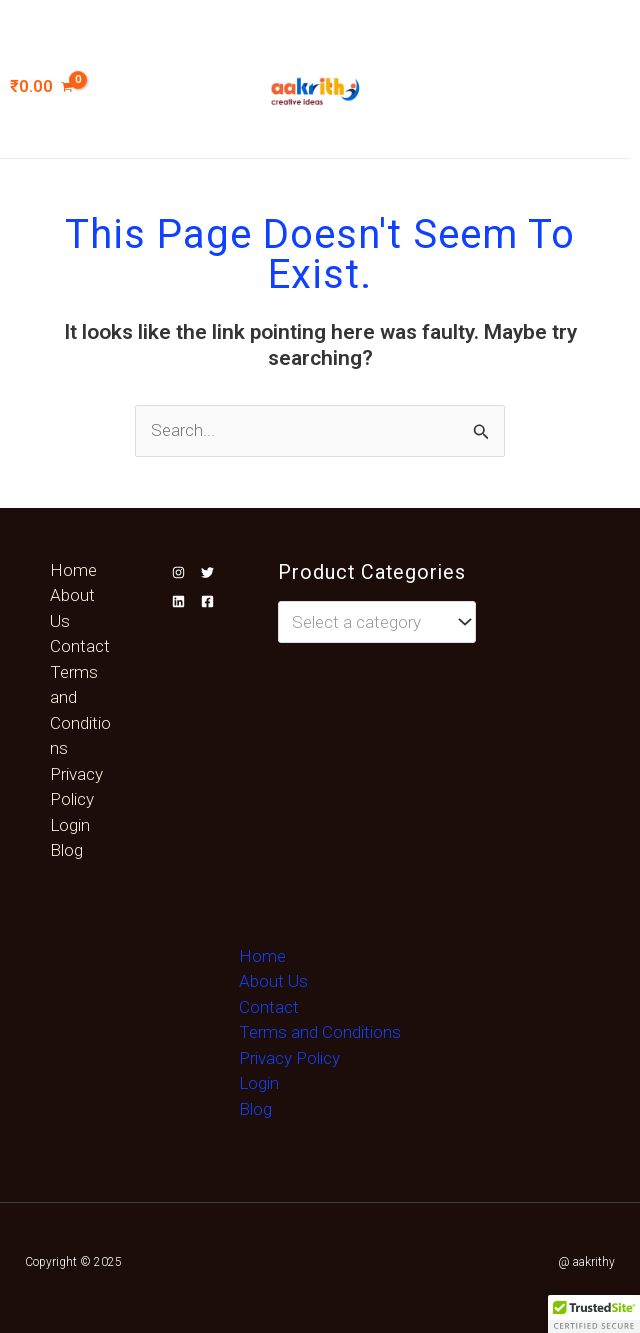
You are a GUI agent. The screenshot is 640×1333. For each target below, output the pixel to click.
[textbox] (366, 622)
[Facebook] (207, 601)
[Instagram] (178, 572)
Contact (80, 646)
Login (70, 825)
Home (73, 570)
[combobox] (377, 622)
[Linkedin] (178, 601)
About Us (273, 981)
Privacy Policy (289, 1058)
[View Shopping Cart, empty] (51, 86)
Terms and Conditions (320, 1032)
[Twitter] (207, 572)
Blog (66, 850)
